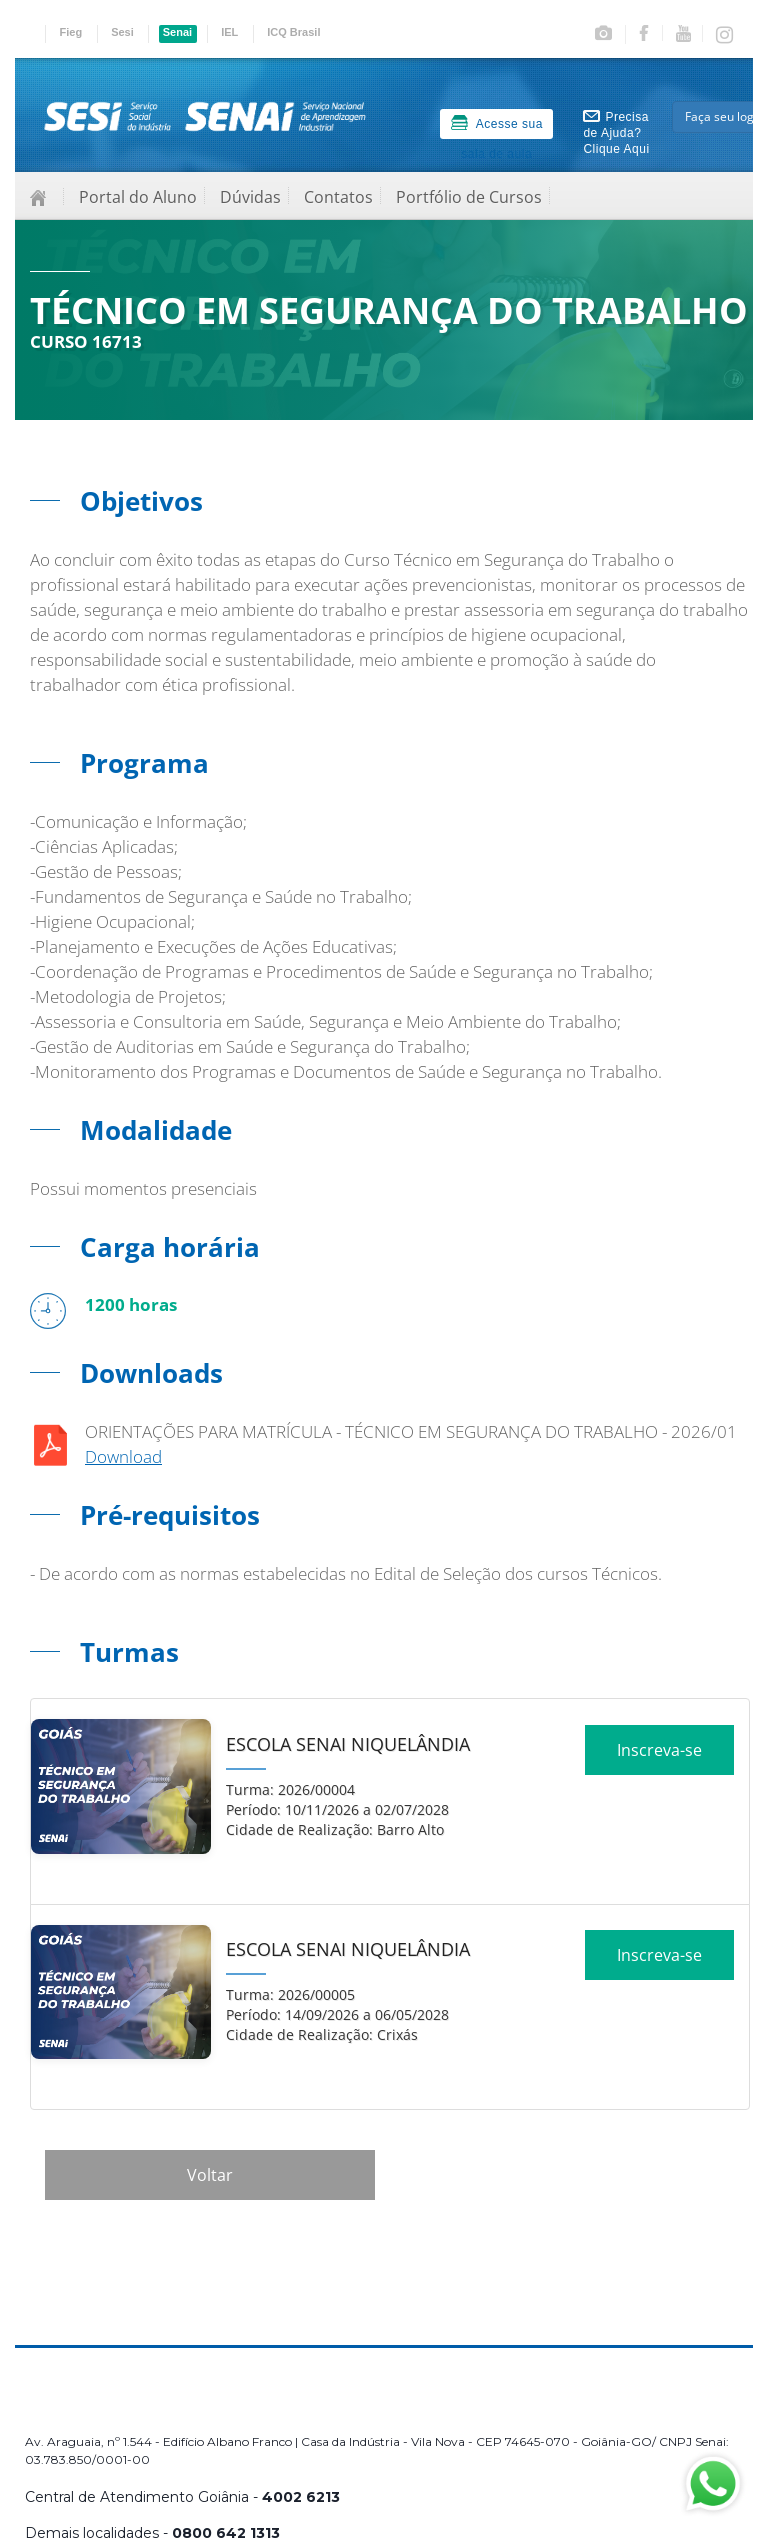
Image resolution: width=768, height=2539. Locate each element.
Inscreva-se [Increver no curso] (659, 1757)
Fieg (71, 32)
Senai (177, 32)
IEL (229, 32)
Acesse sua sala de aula (497, 127)
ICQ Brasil (293, 32)
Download (123, 1456)
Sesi (122, 32)
